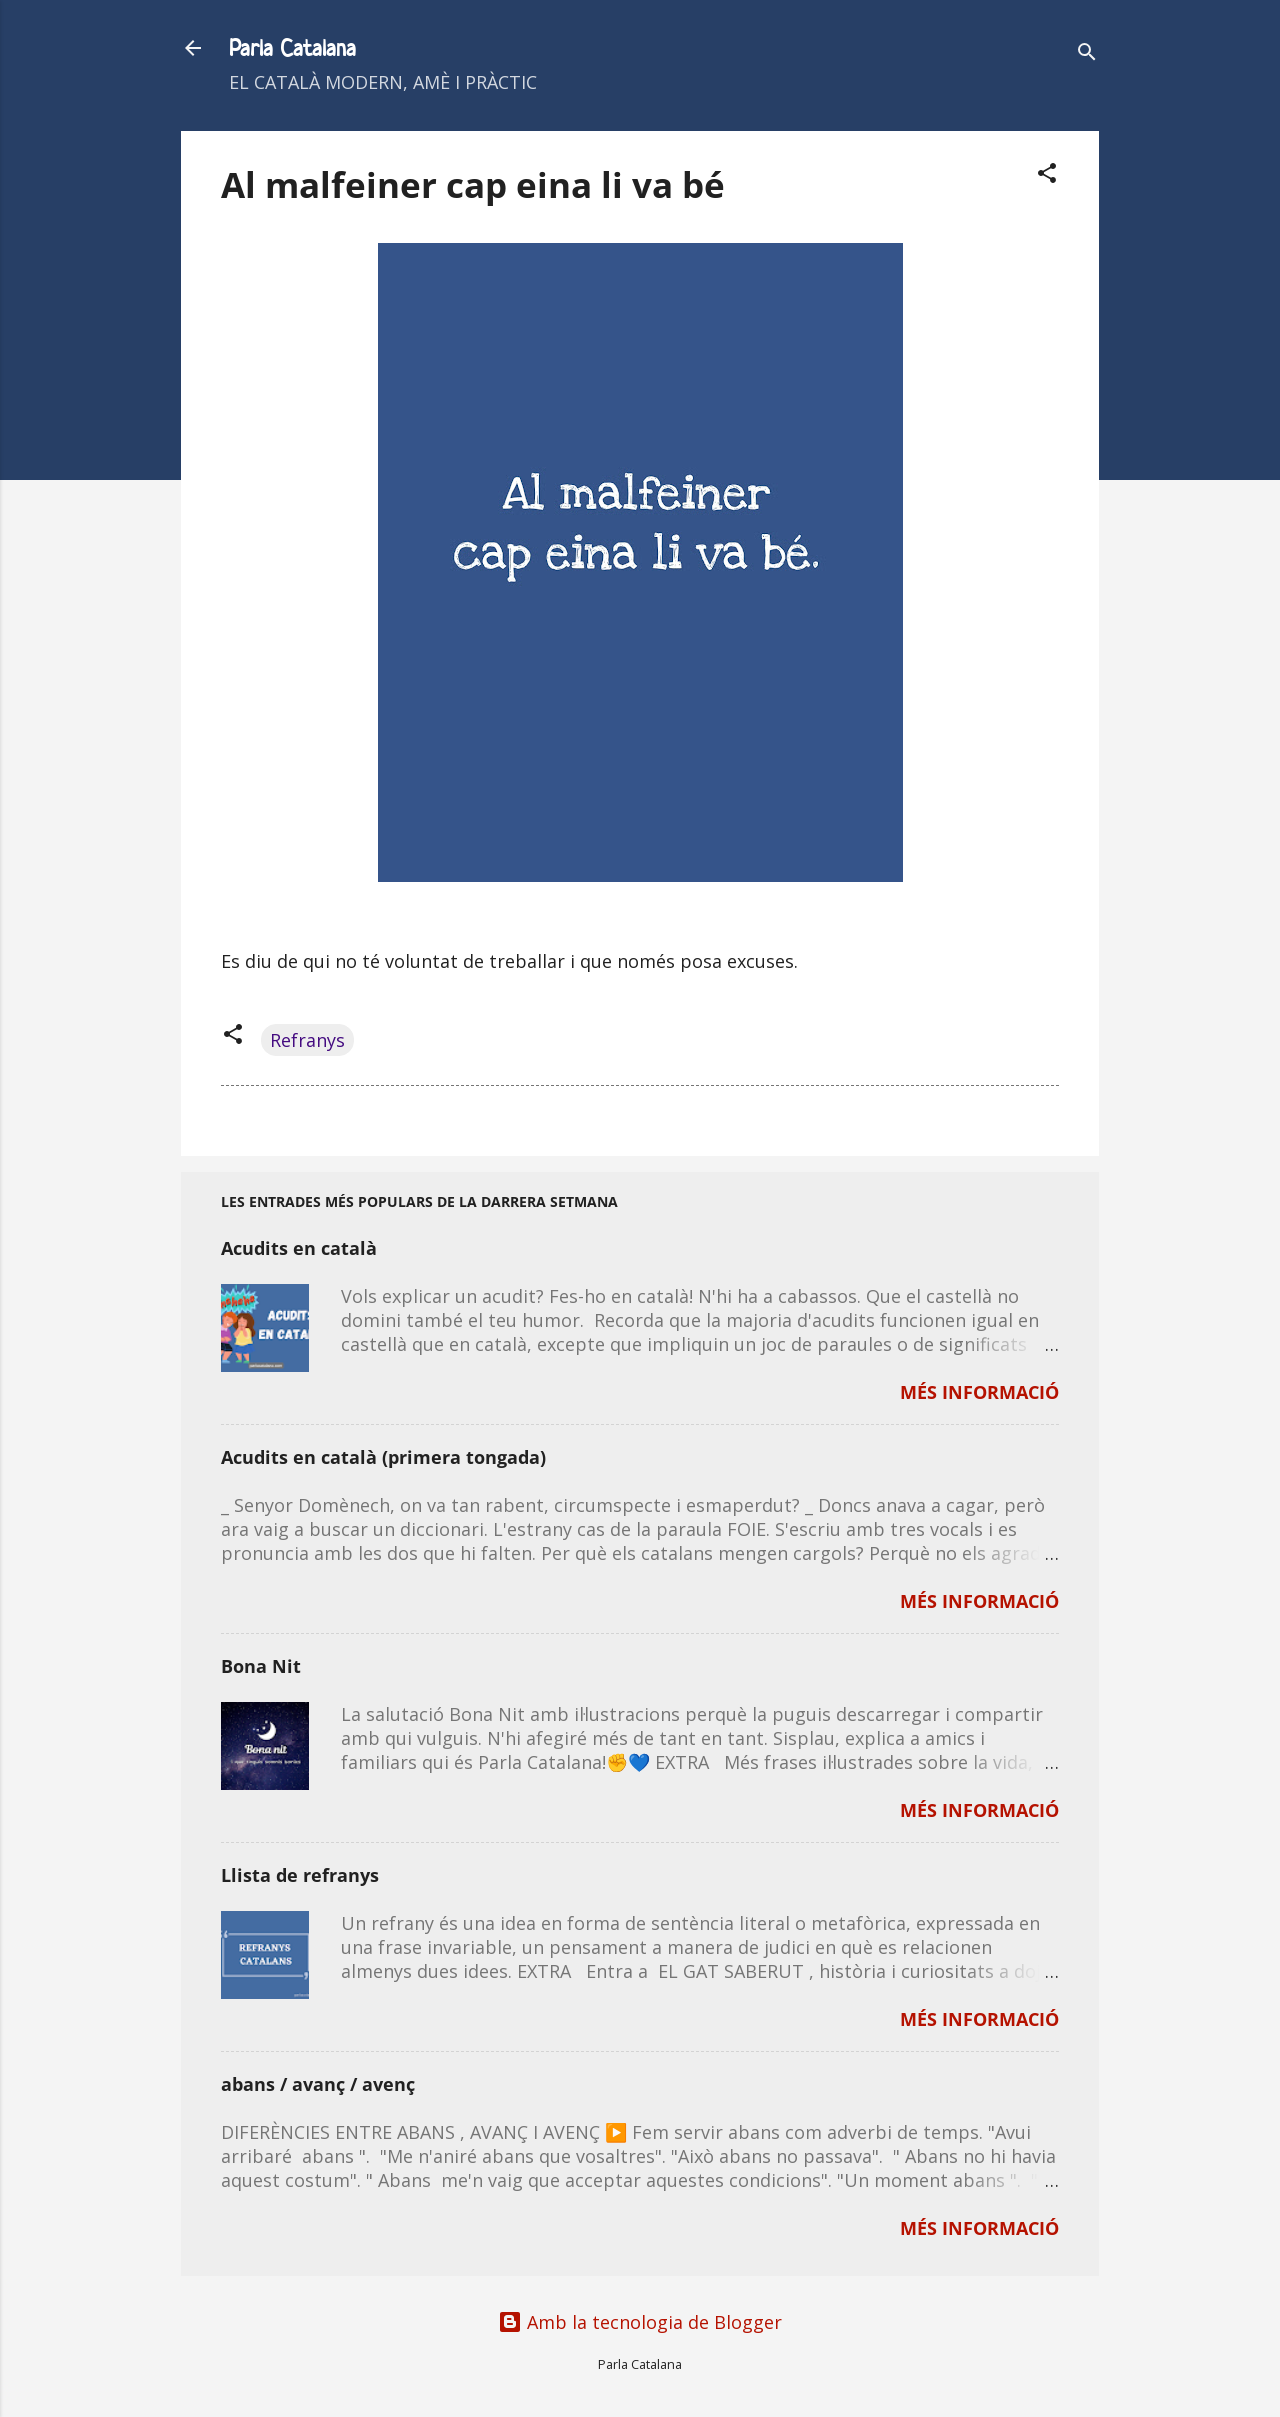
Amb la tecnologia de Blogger (640, 2322)
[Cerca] (1087, 54)
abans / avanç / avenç (318, 2084)
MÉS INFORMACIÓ (979, 1392)
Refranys (307, 1040)
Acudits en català (299, 1248)
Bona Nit (261, 1666)
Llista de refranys (300, 1875)
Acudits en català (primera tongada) (383, 1457)
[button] (1047, 175)
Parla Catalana (292, 48)
